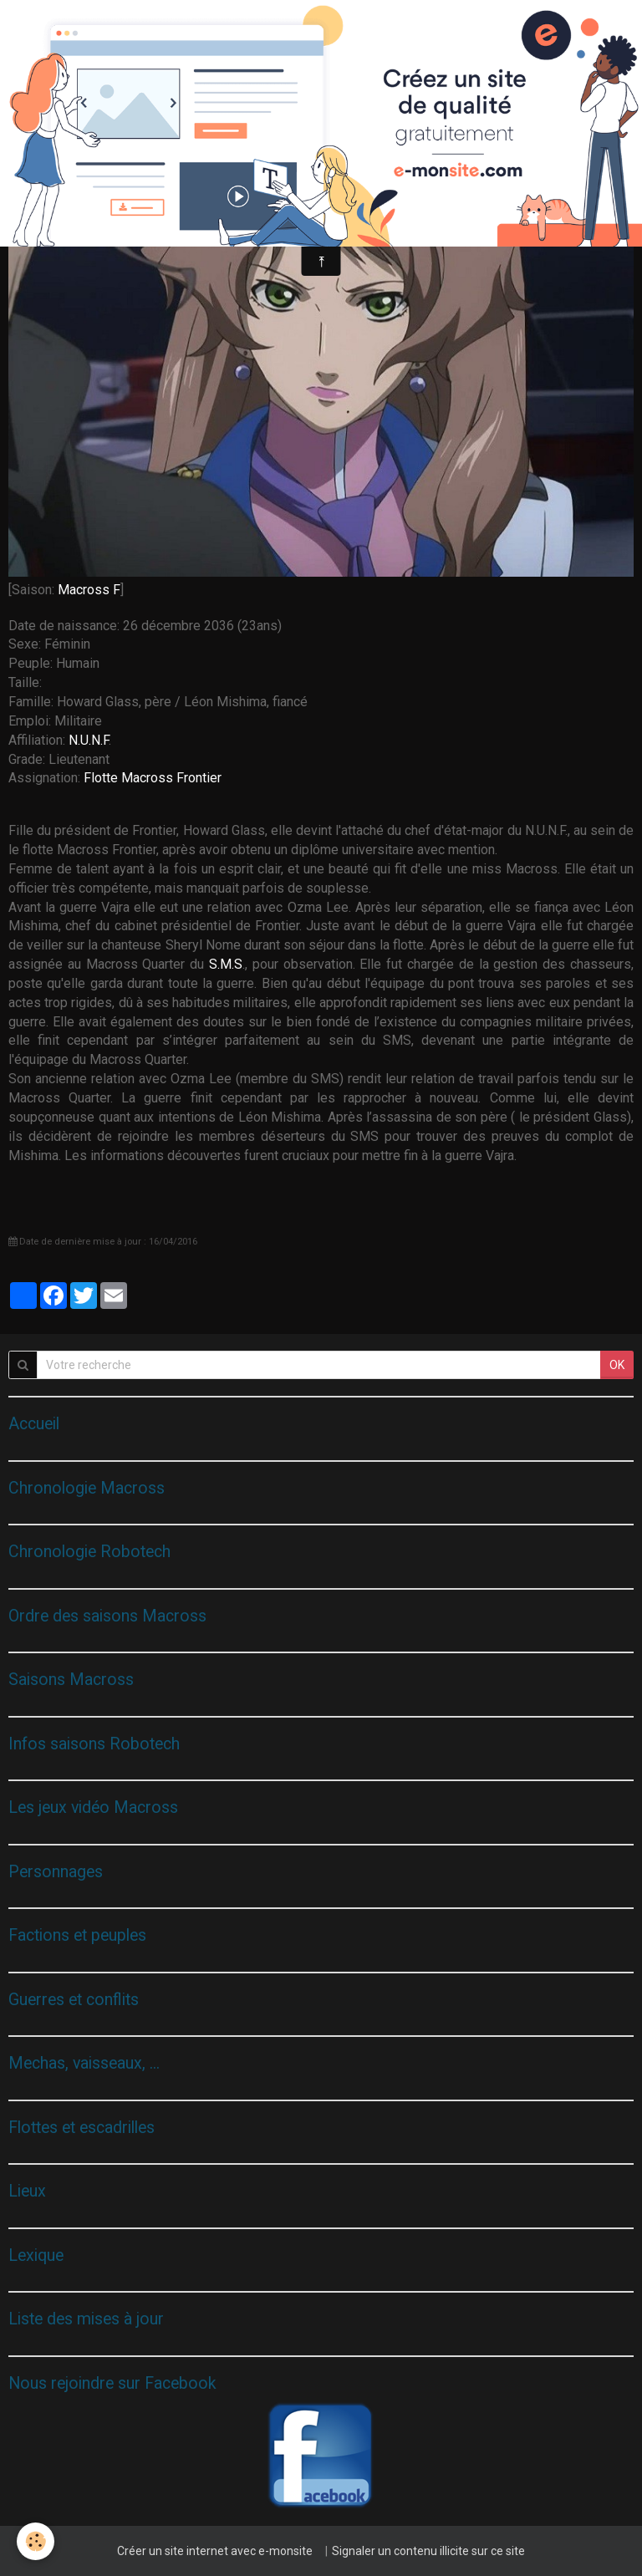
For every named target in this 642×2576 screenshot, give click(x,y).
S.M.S (225, 964)
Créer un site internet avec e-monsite (215, 2551)
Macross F (89, 590)
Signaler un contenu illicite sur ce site (428, 2551)
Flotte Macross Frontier (153, 778)
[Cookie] (35, 2541)
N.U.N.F (89, 740)
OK (616, 1365)
